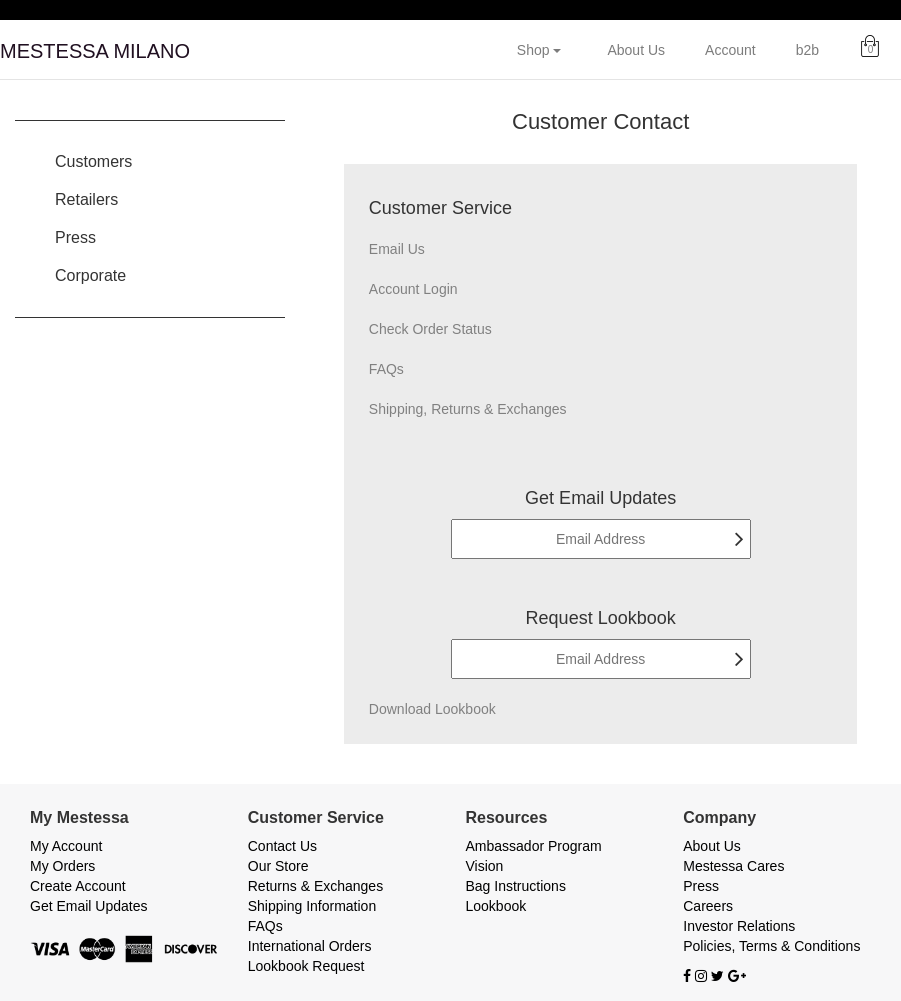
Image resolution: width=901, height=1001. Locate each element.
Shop (539, 50)
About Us (636, 50)
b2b (807, 50)
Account (730, 50)
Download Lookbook (432, 709)
